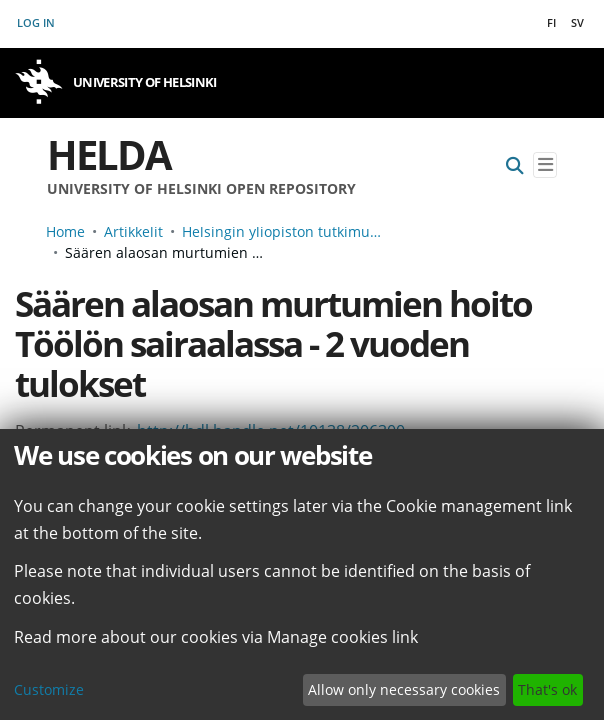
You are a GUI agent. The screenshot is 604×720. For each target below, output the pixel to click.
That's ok (547, 689)
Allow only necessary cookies (404, 689)
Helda (109, 154)
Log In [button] (37, 22)
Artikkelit (133, 231)
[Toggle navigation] (545, 165)
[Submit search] (515, 165)
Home (65, 231)
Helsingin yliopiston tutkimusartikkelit (282, 231)
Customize (49, 689)
